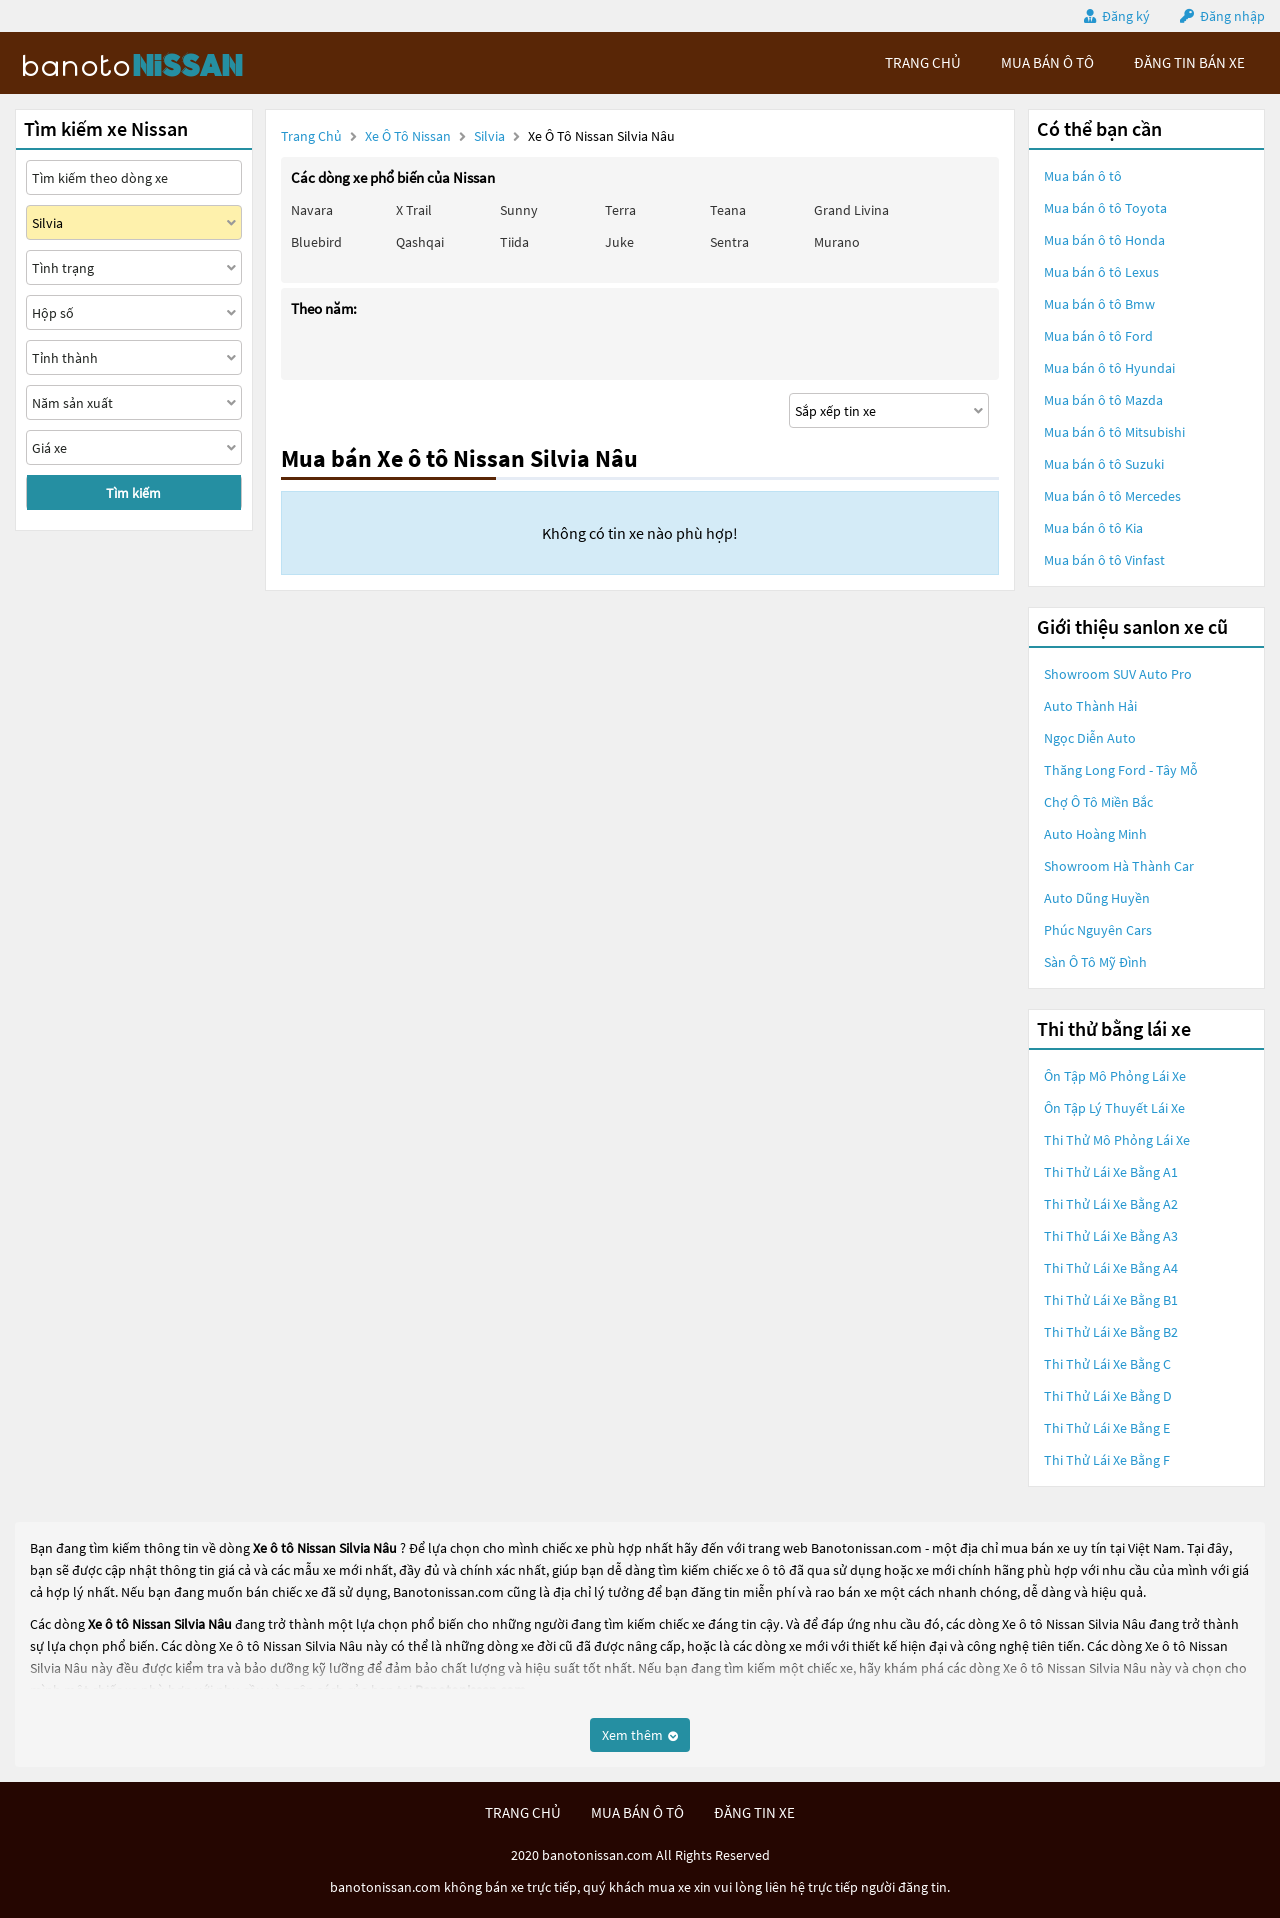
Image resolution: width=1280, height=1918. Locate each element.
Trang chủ (311, 136)
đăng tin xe (754, 1812)
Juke (619, 242)
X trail (414, 210)
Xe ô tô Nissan (408, 136)
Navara (312, 210)
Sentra (729, 242)
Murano (837, 242)
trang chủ (923, 62)
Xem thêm (640, 1735)
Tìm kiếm (133, 493)
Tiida (514, 242)
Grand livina (851, 210)
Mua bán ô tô (1083, 176)
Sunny (519, 210)
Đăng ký (1126, 16)
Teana (728, 210)
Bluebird (316, 242)
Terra (620, 210)
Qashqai (420, 242)
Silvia (491, 136)
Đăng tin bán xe (1189, 62)
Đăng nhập (1232, 16)
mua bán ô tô (1047, 62)
